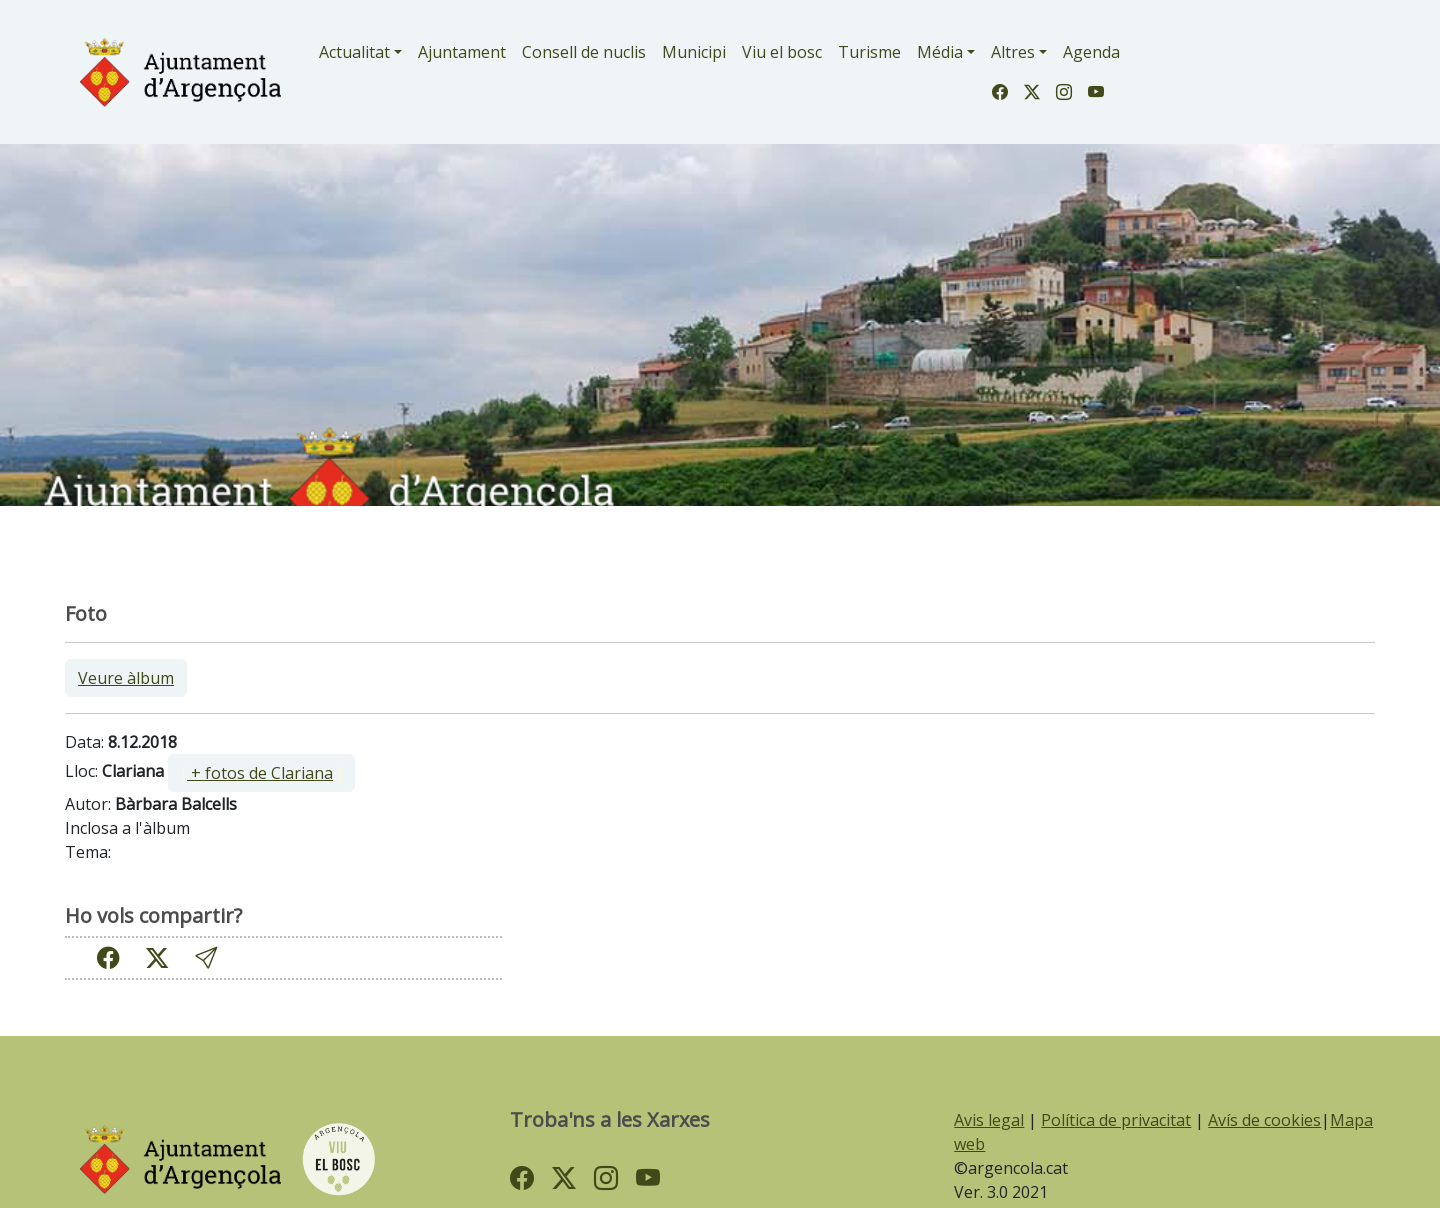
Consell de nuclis (584, 52)
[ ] (261, 773)
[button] (206, 958)
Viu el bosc (782, 52)
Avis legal (989, 1120)
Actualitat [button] (354, 52)
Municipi (694, 52)
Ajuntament (462, 52)
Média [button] (940, 52)
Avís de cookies (1264, 1120)
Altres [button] (1013, 52)
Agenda (1091, 52)
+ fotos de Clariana (260, 773)
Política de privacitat (1116, 1120)
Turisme (869, 52)
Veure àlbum (126, 678)
